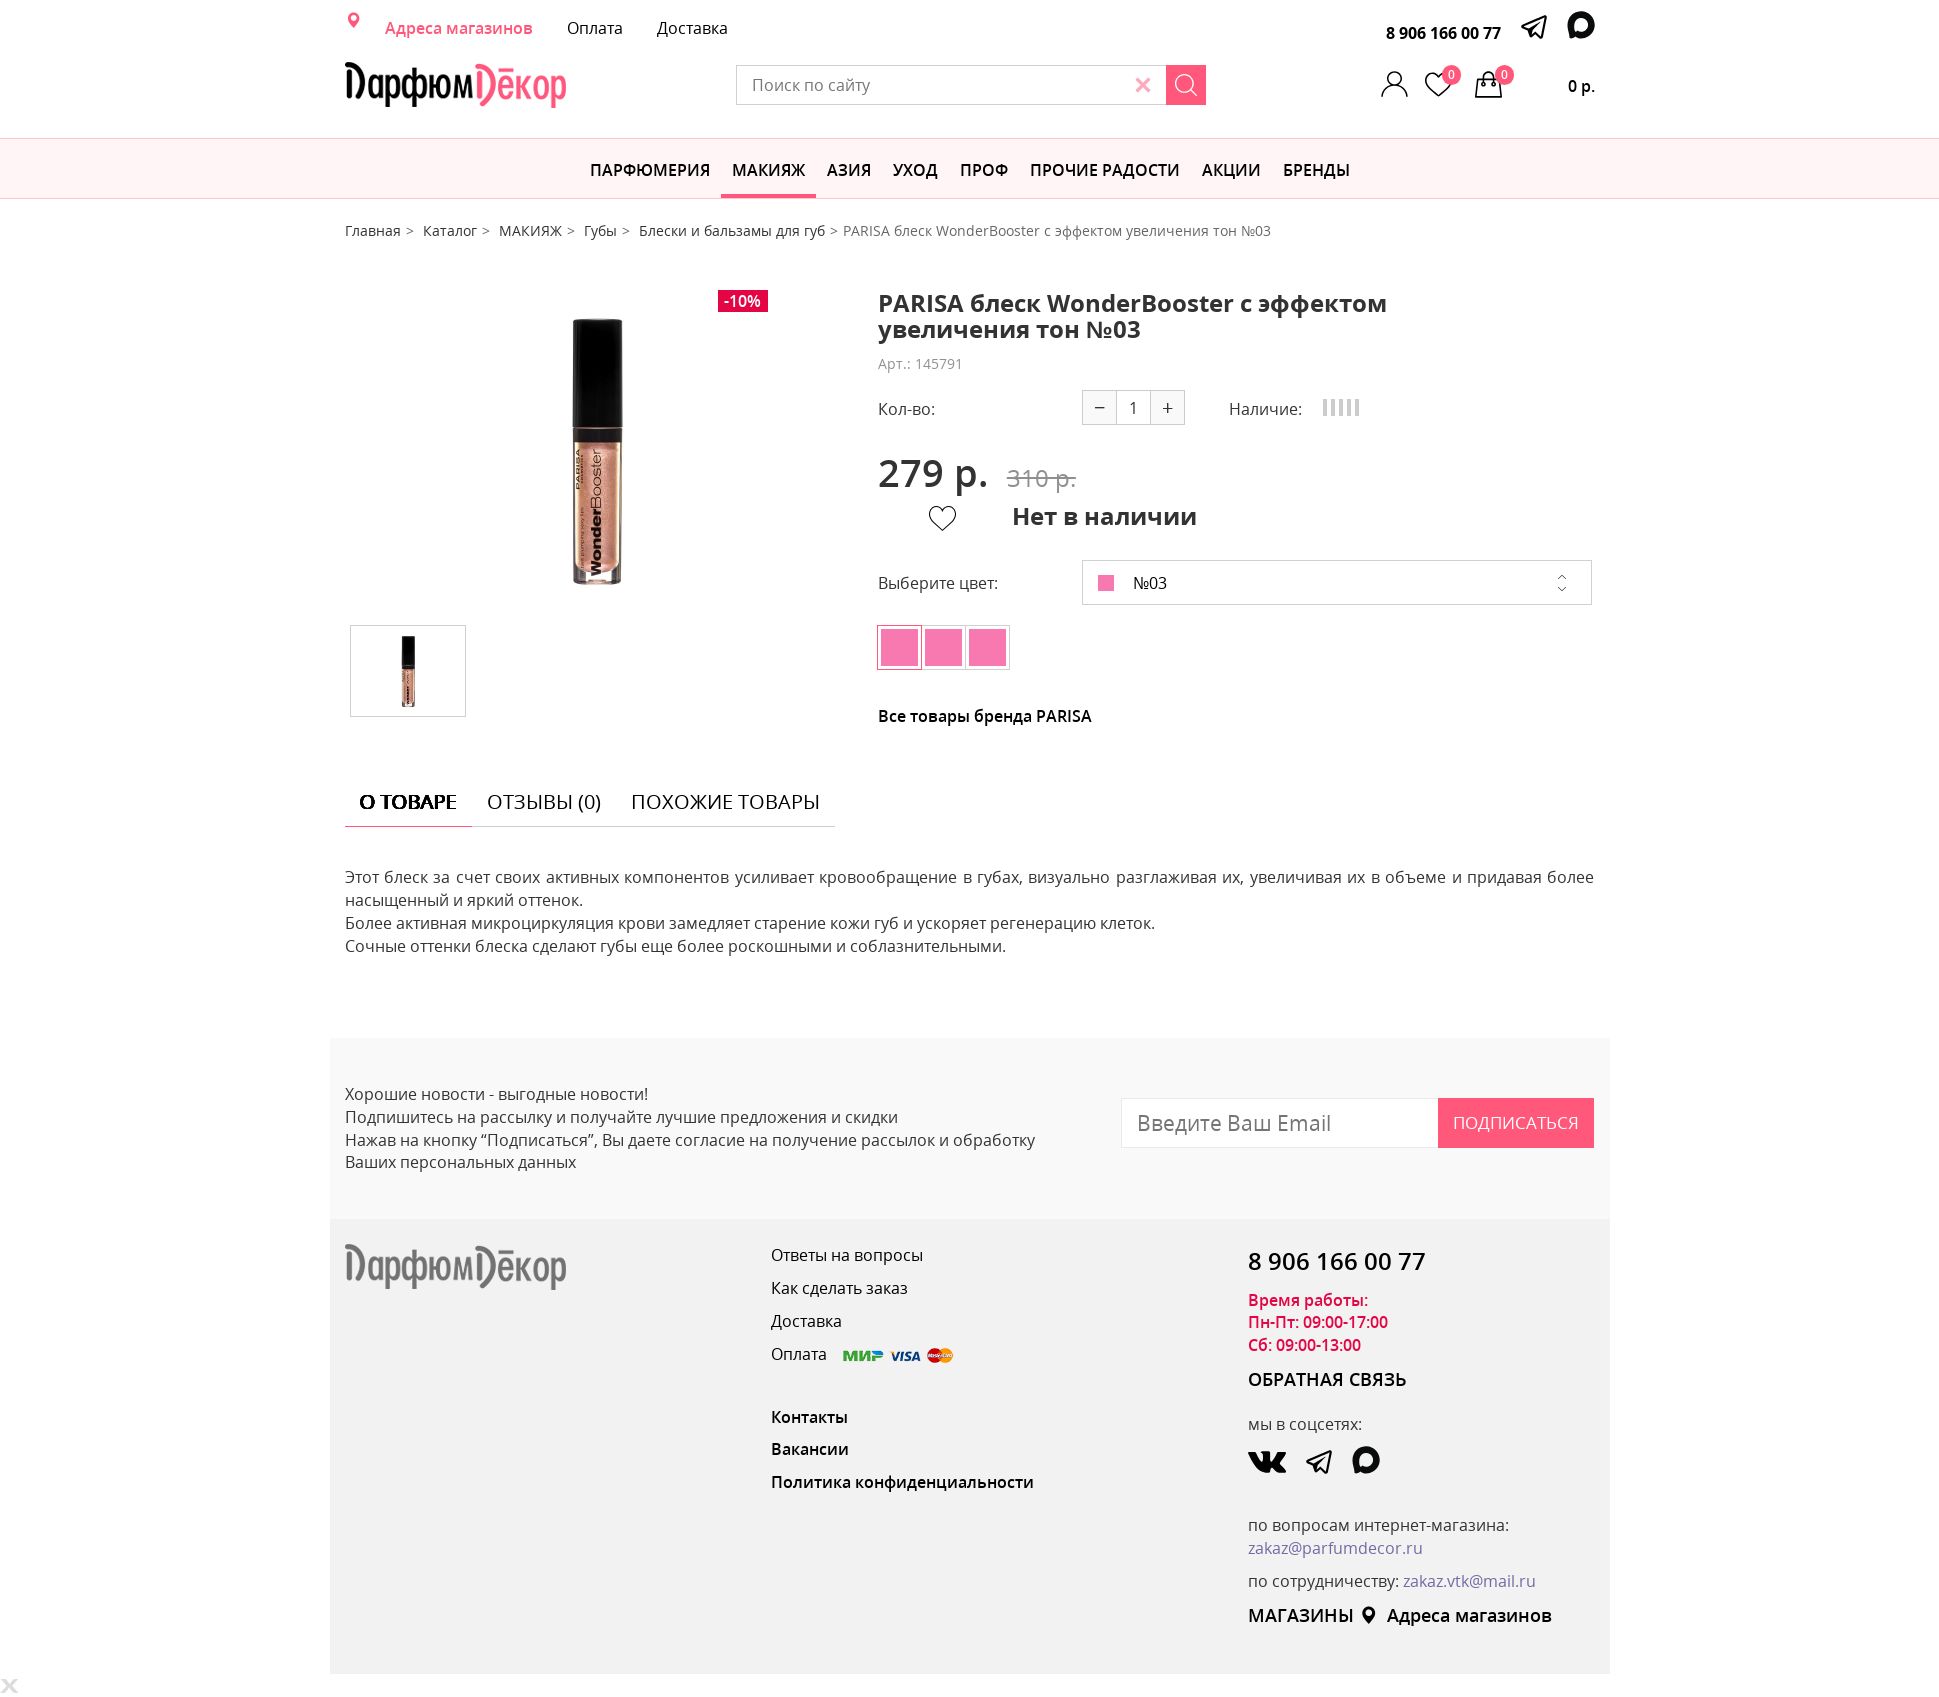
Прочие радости (1105, 170)
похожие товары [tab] (725, 801)
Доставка (692, 28)
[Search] (1186, 85)
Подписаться (1516, 1122)
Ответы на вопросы (847, 1255)
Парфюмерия (650, 170)
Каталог (450, 230)
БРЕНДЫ (1316, 170)
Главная (373, 230)
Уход (915, 170)
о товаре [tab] (408, 801)
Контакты (809, 1417)
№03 (1132, 583)
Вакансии (810, 1449)
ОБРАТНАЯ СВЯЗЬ (1327, 1379)
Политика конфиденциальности (902, 1482)
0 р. (1545, 81)
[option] (596, 450)
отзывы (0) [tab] (544, 801)
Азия (849, 170)
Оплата (595, 28)
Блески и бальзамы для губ (732, 230)
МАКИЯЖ (768, 170)
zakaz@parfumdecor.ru (1335, 1548)
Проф (984, 170)
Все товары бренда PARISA (985, 716)
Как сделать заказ (839, 1288)
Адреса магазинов (459, 28)
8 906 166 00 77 (1443, 33)
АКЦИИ (1231, 170)
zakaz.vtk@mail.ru (1469, 1581)
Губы (600, 230)
